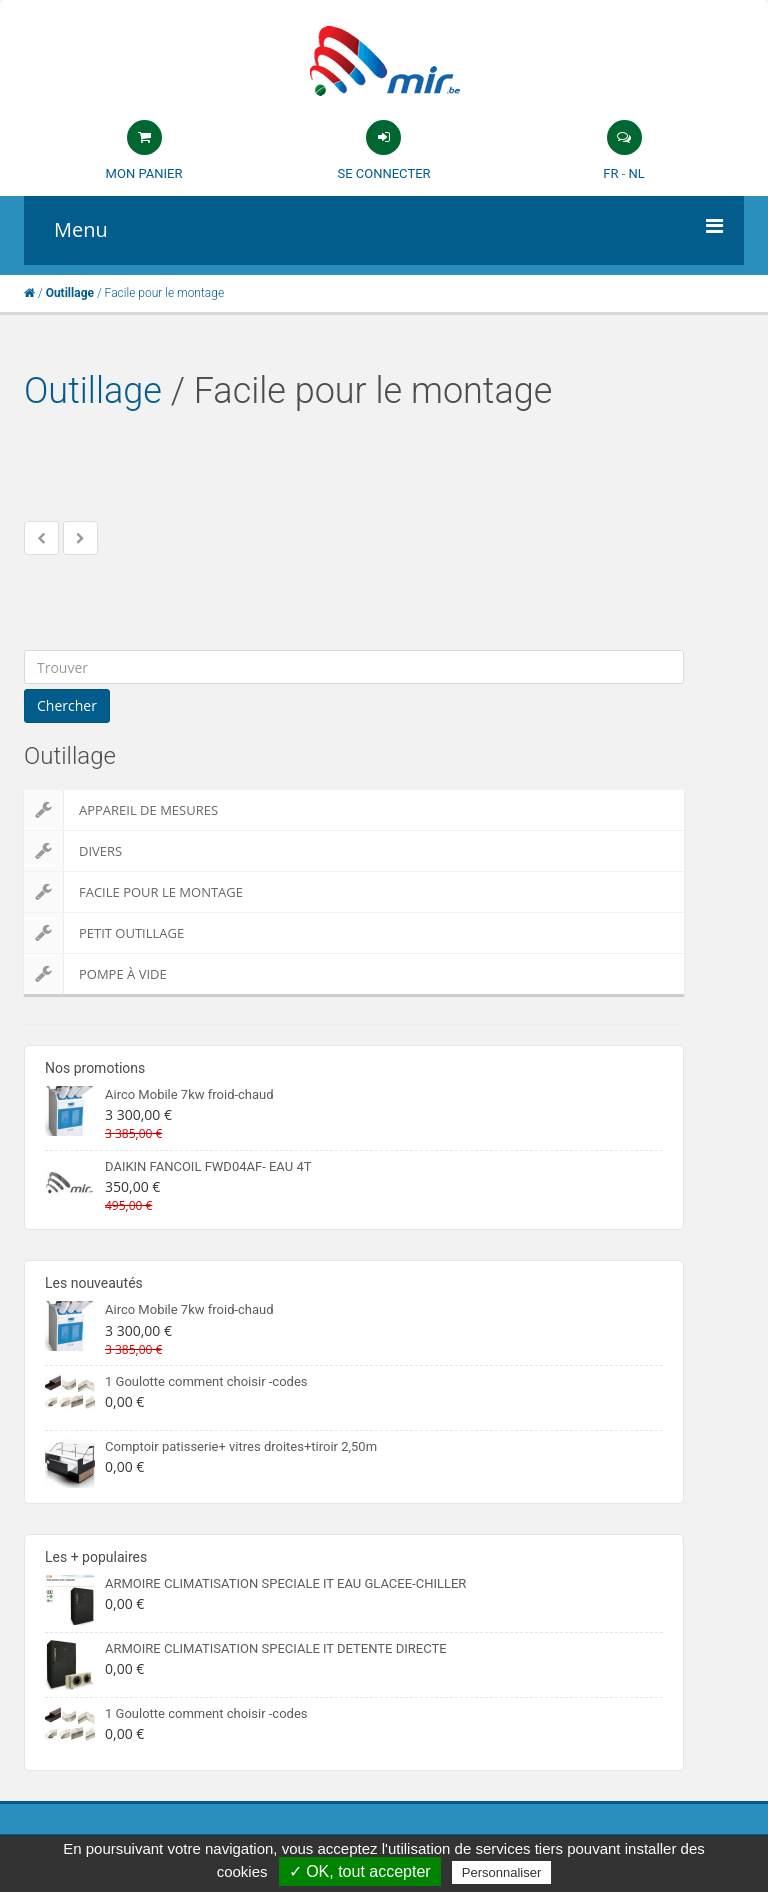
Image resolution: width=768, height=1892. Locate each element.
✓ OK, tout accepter (360, 1871)
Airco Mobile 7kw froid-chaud (189, 1094)
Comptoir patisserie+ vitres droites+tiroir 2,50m (241, 1446)
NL (636, 173)
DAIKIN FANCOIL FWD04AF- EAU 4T (208, 1166)
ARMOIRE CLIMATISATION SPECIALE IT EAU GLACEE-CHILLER (285, 1583)
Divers (73, 851)
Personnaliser (502, 1872)
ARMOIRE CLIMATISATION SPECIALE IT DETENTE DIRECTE (276, 1648)
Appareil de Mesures (121, 810)
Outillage (93, 391)
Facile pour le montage (133, 892)
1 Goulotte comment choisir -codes (206, 1381)
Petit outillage (104, 933)
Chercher (67, 705)
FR (610, 173)
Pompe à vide (95, 974)
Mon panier (144, 173)
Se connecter (383, 173)
